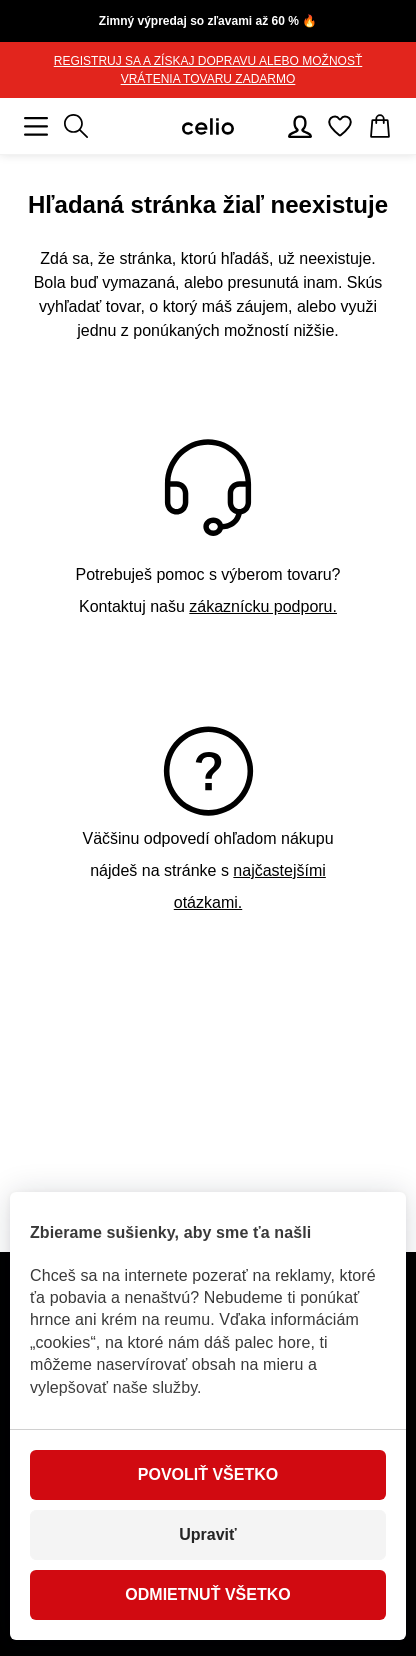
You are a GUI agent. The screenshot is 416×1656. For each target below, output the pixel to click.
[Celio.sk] (208, 126)
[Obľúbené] (340, 126)
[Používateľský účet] (300, 126)
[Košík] (380, 126)
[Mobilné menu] (36, 126)
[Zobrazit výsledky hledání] (76, 126)
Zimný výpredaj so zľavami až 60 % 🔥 (208, 21)
